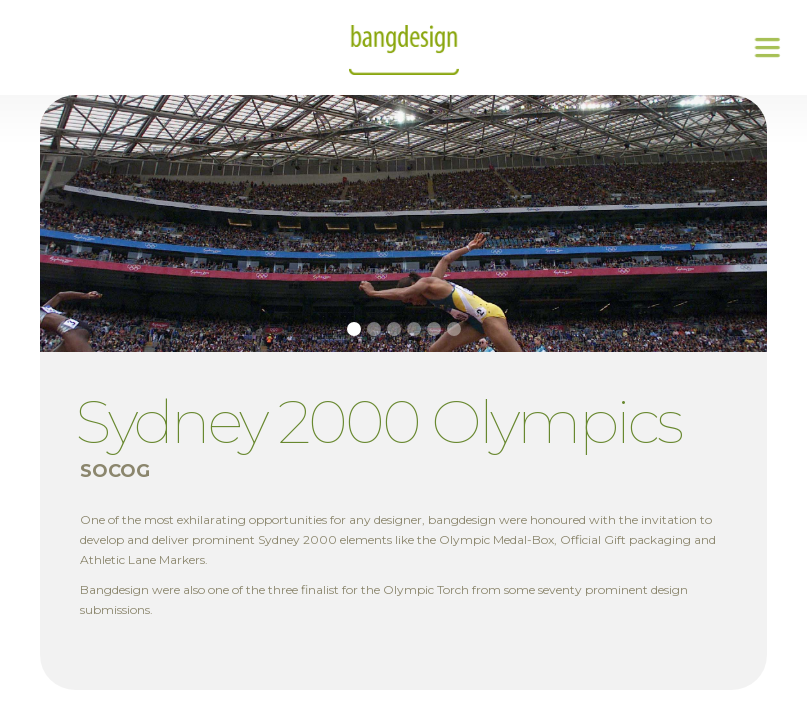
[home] (404, 47)
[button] (767, 47)
